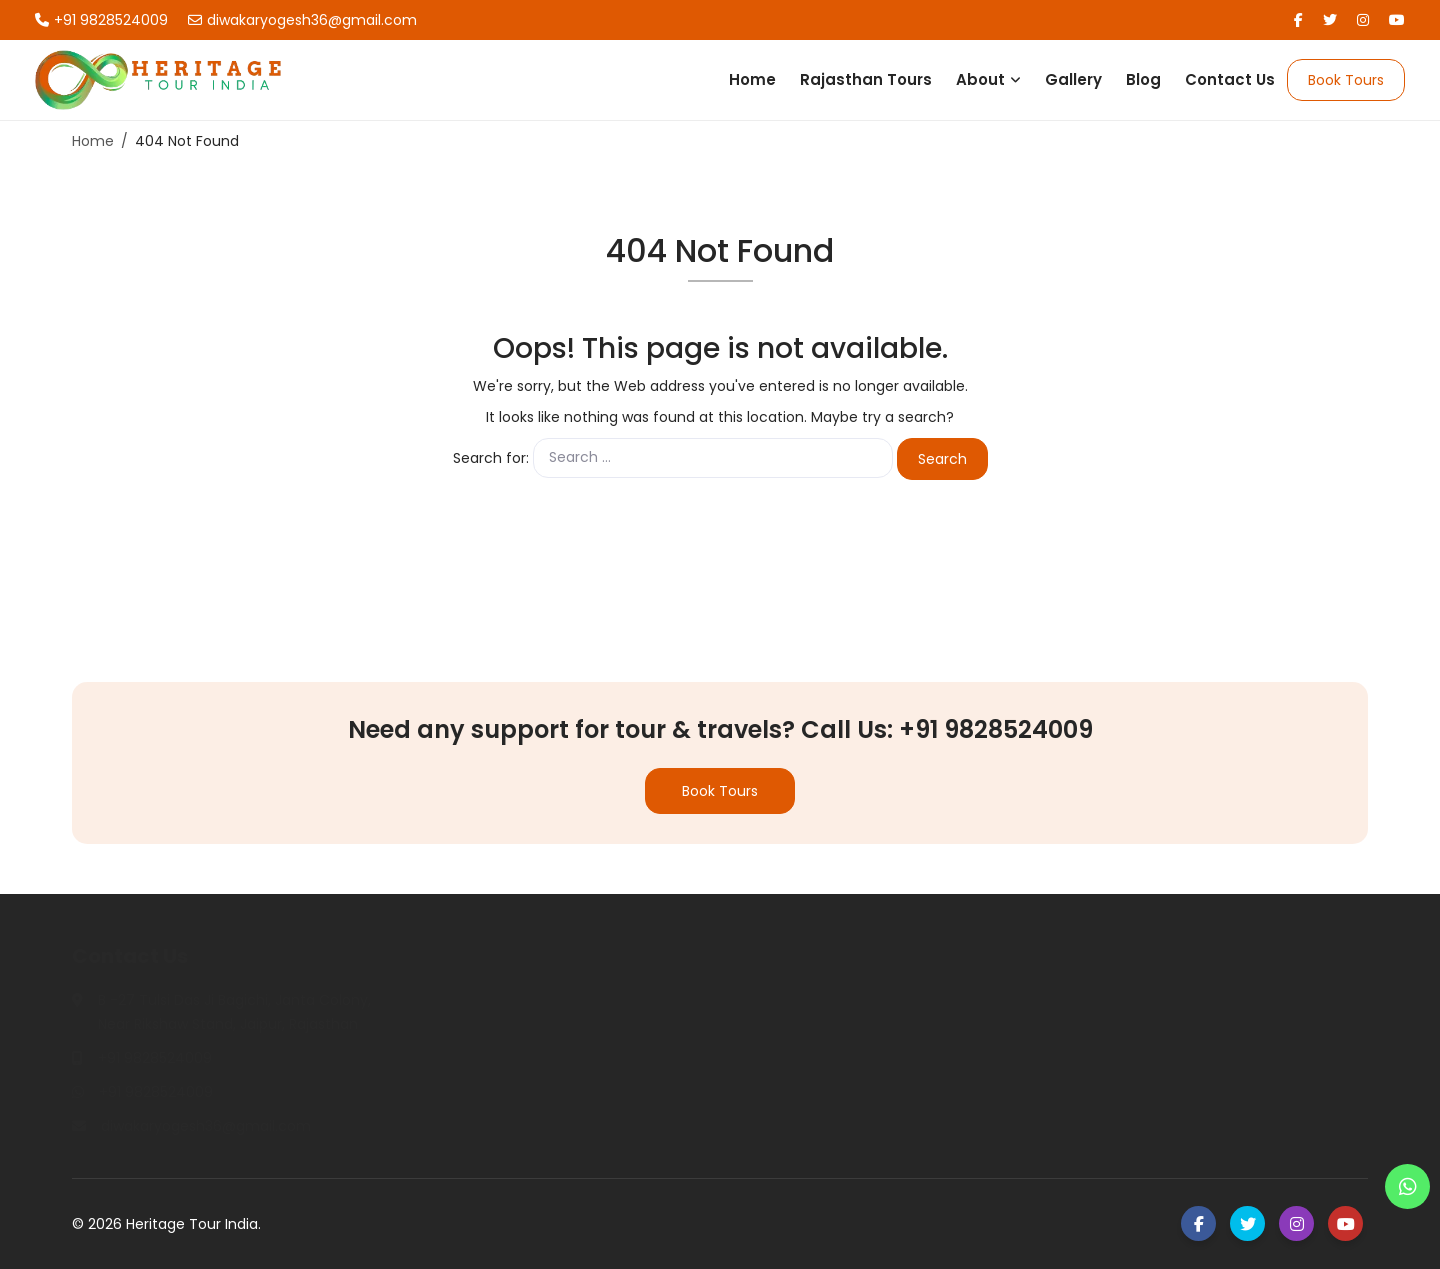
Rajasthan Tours (866, 79)
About (980, 79)
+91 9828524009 (101, 20)
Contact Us (1230, 79)
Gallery (1073, 79)
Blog (1143, 79)
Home (752, 79)
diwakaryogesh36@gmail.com (302, 20)
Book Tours (1346, 80)
